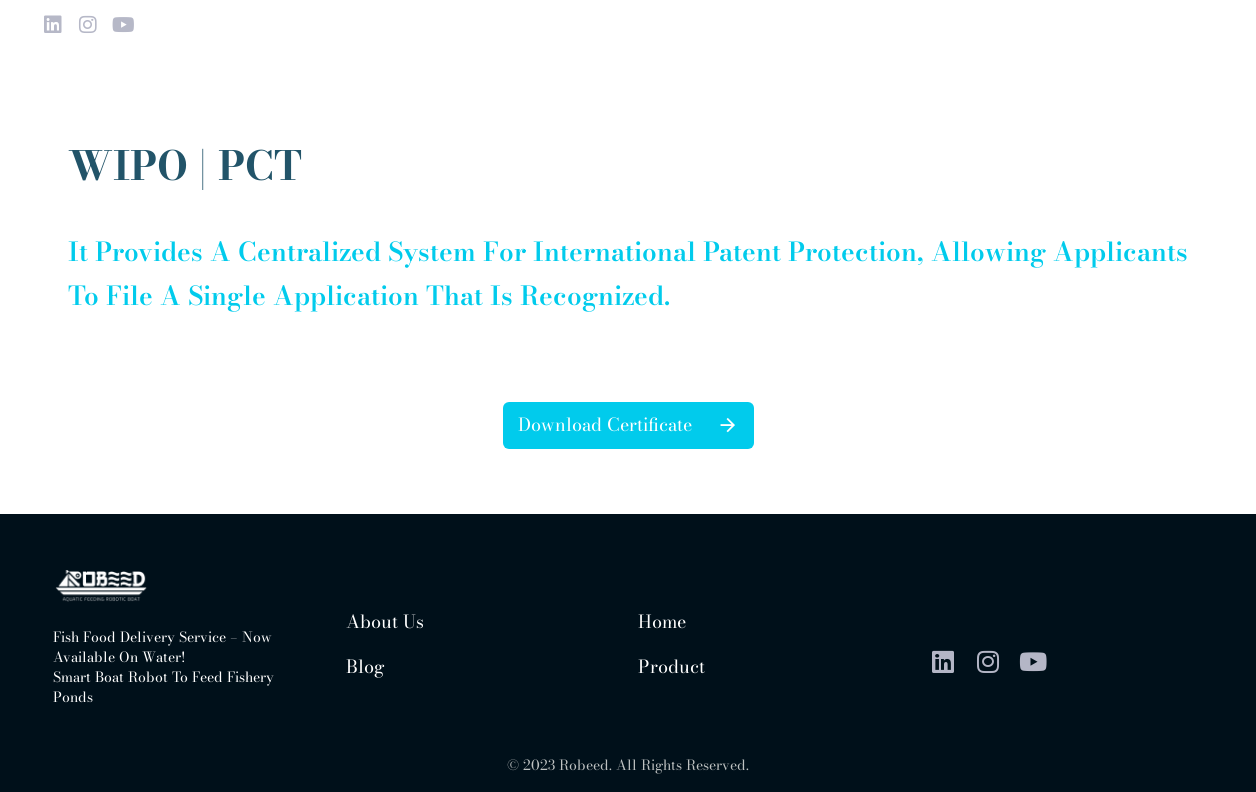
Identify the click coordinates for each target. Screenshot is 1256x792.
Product (671, 666)
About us (385, 621)
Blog (365, 666)
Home (662, 621)
